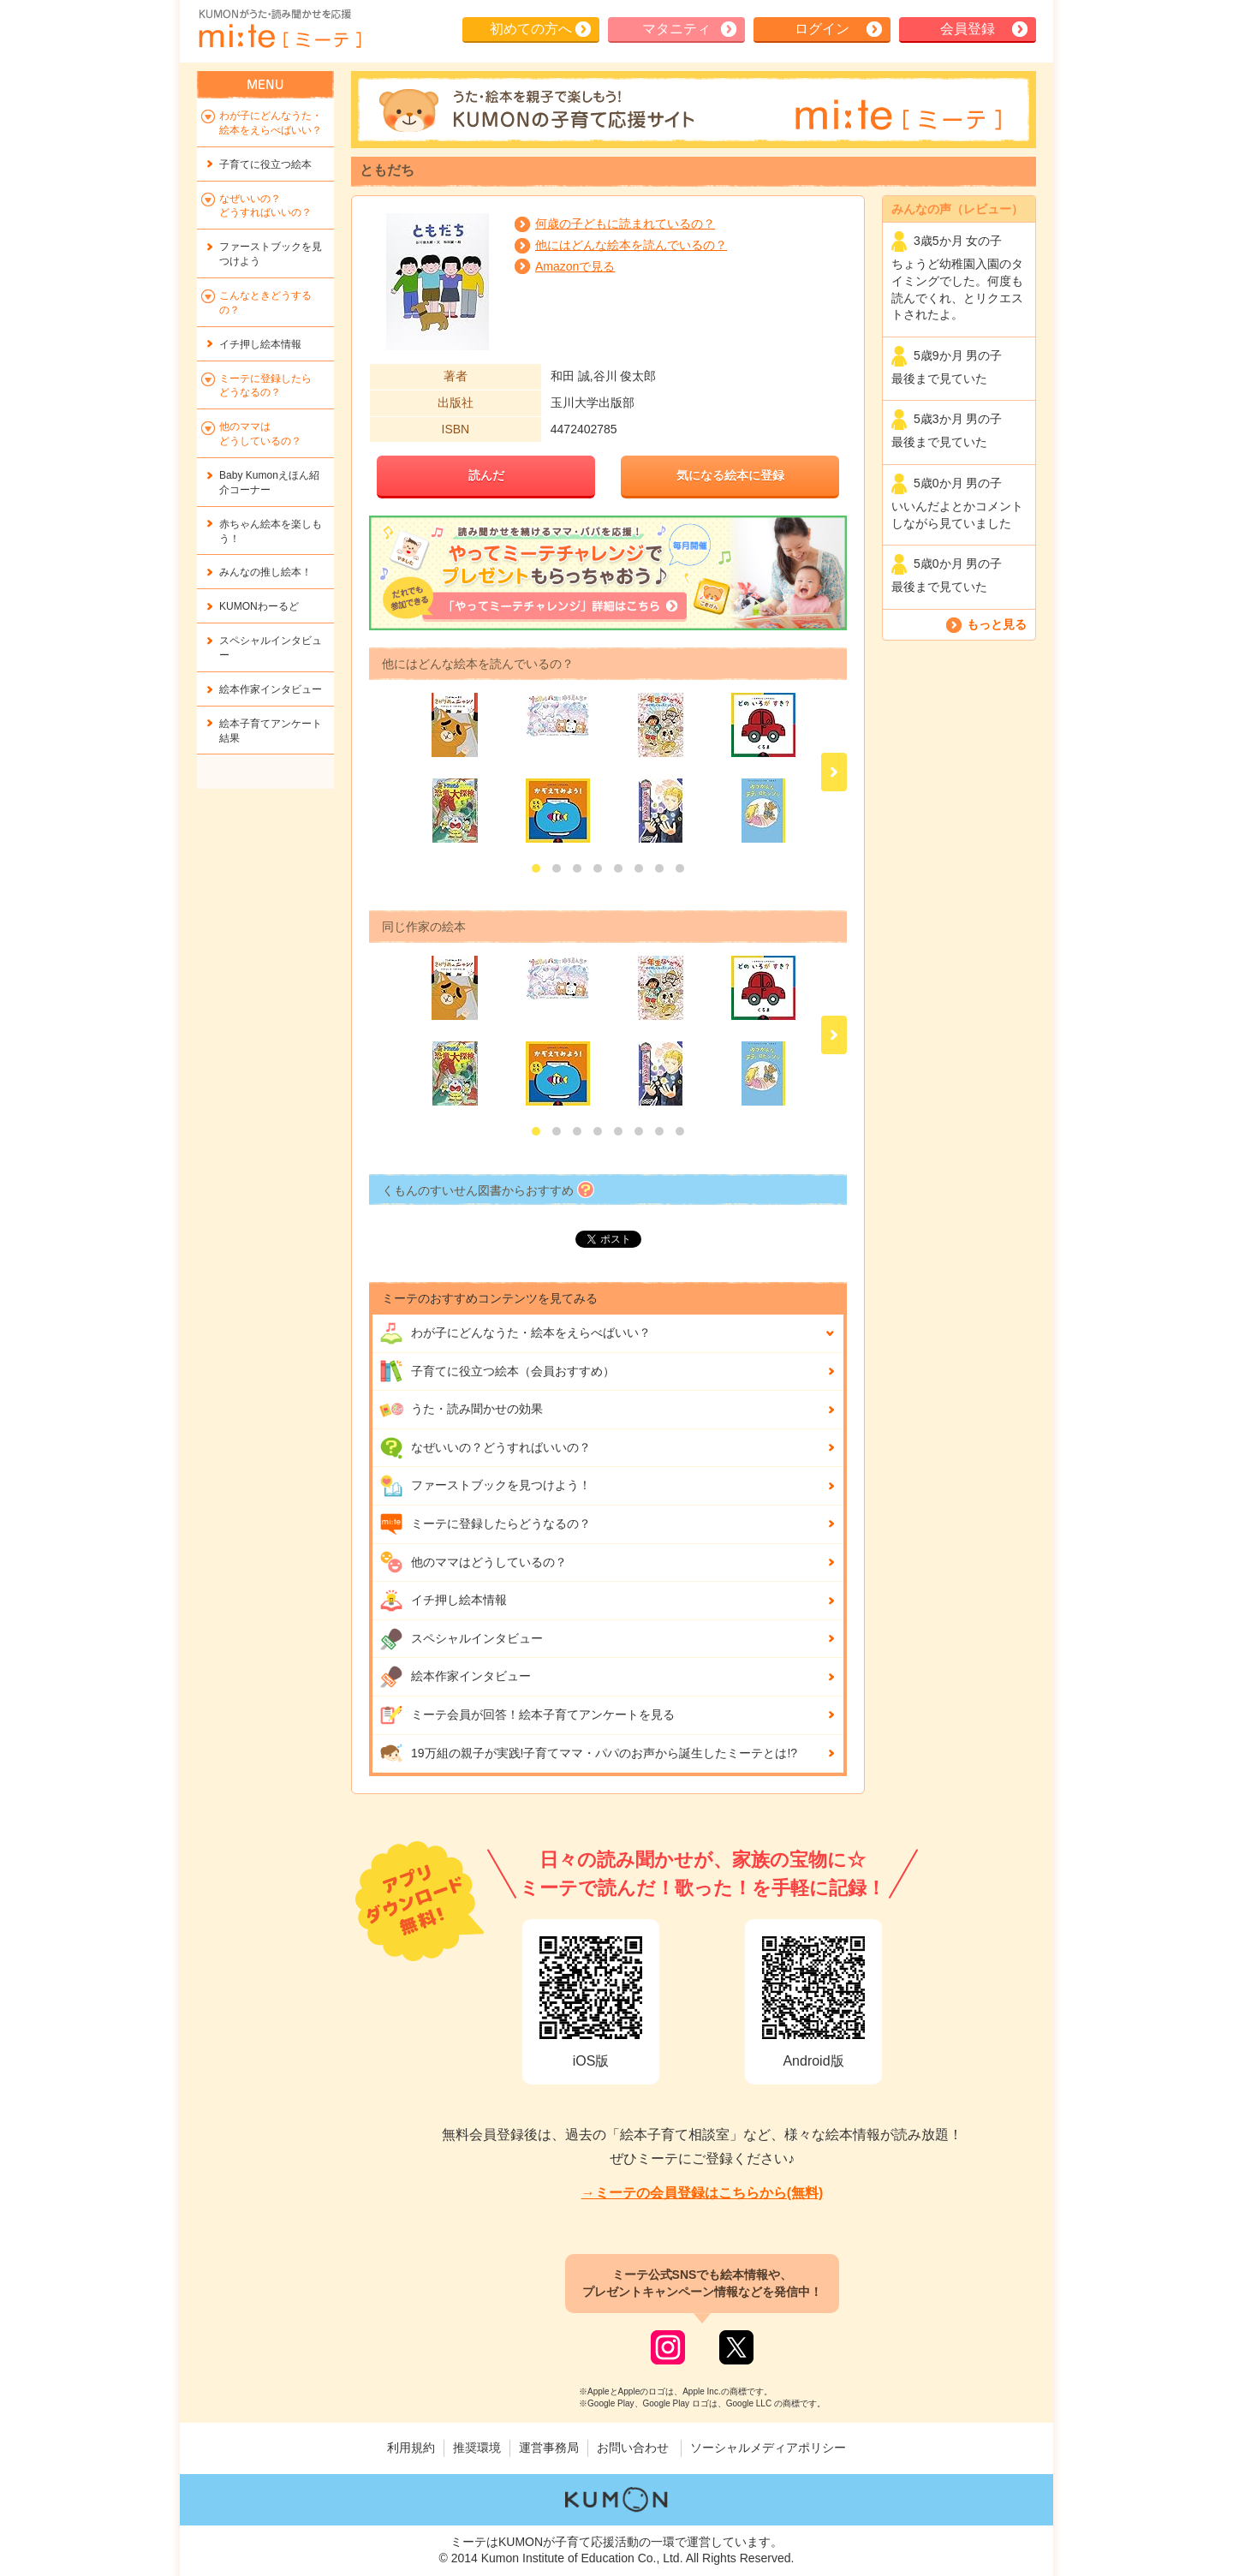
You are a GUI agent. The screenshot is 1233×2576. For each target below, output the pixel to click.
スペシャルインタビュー (461, 1639)
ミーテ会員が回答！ (527, 1715)
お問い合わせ (633, 2447)
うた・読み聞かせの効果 (461, 1410)
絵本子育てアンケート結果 (270, 731)
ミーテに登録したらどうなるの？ (485, 1524)
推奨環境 (477, 2447)
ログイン (822, 28)
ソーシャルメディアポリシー (768, 2447)
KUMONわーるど (259, 606)
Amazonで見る (575, 266)
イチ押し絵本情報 (443, 1601)
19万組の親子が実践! (588, 1753)
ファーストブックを (270, 254)
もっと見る (997, 624)
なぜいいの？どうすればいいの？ (485, 1448)
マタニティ (676, 28)
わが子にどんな (515, 1333)
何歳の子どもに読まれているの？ (625, 223)
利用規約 (411, 2447)
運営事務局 (549, 2447)
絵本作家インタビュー (455, 1677)
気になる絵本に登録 (730, 475)
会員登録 (967, 28)
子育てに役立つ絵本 (265, 164)
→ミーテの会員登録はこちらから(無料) (702, 2192)
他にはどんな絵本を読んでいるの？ (631, 245)
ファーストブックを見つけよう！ (485, 1486)
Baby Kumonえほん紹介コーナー (269, 482)
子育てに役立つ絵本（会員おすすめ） (497, 1371)
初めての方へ (531, 28)
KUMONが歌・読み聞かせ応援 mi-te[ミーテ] (279, 29)
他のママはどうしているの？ (473, 1562)
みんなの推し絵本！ (265, 572)
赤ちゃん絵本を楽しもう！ (270, 531)
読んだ (486, 475)
